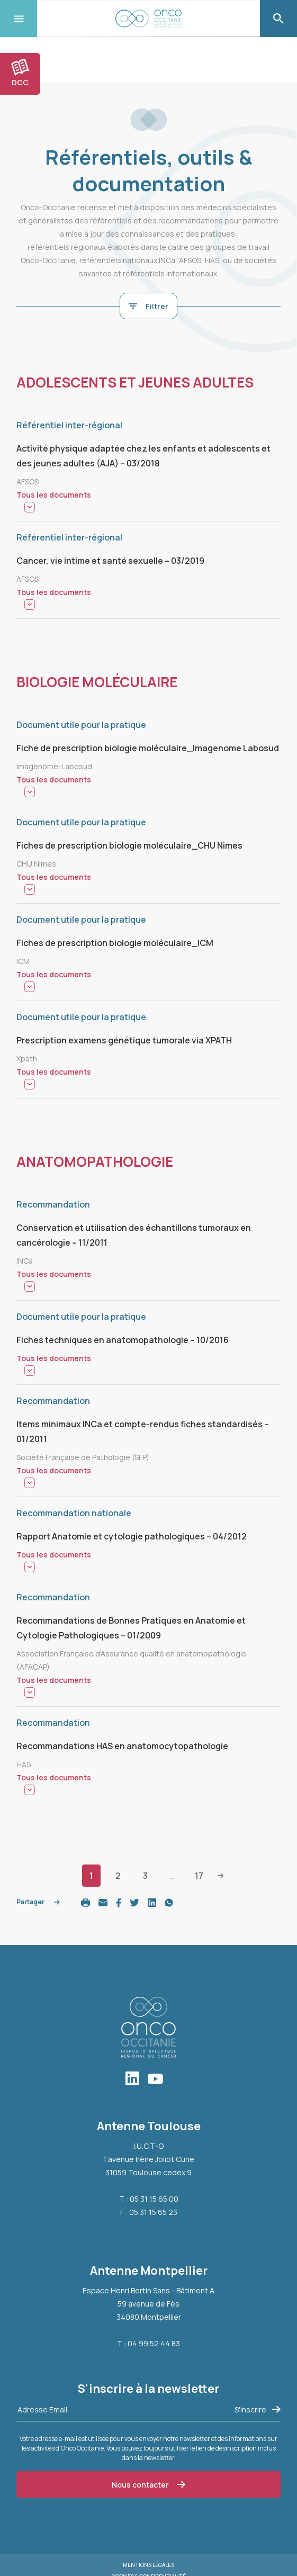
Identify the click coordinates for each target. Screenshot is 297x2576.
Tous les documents (53, 495)
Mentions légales (148, 2565)
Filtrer (148, 306)
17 (199, 1875)
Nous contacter (148, 2485)
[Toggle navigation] (18, 18)
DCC (20, 73)
